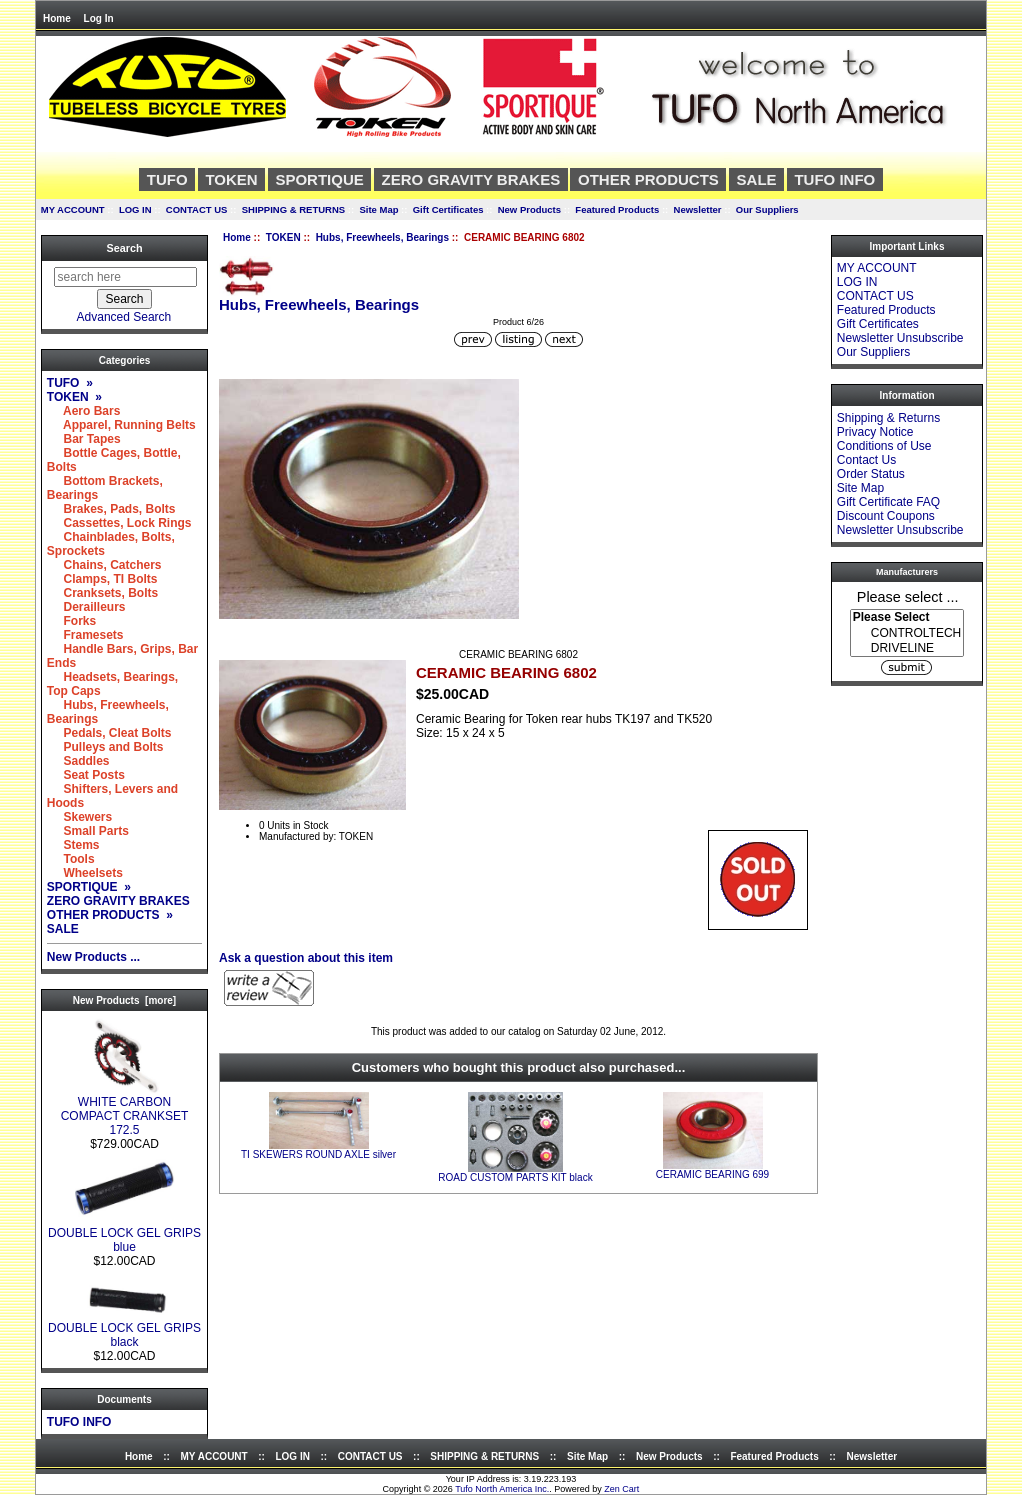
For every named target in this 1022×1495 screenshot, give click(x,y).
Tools (71, 859)
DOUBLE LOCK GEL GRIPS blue (124, 1234)
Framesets (85, 635)
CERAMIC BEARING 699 (712, 1174)
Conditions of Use (884, 446)
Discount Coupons (886, 516)
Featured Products (617, 209)
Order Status (871, 474)
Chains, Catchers (104, 565)
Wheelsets (85, 873)
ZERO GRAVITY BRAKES (471, 179)
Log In (99, 18)
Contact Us (866, 460)
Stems (73, 845)
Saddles (78, 761)
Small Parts (88, 831)
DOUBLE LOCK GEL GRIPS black (124, 1329)
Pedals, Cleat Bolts (109, 733)
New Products (529, 209)
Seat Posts (86, 775)
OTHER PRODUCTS (648, 179)
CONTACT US (197, 209)
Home (57, 18)
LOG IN (135, 209)
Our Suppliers (767, 209)
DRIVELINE (907, 648)
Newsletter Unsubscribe (900, 338)
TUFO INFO (834, 179)
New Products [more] (124, 1000)
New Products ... (93, 957)
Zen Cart (621, 1489)
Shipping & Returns (888, 418)
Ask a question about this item (306, 958)
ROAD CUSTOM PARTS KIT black (515, 1177)
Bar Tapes (84, 439)
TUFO (167, 179)
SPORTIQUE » (89, 887)
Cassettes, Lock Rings (119, 523)
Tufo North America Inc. (502, 1489)
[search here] (125, 277)
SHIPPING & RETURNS (293, 209)
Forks (71, 621)
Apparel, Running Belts (121, 425)
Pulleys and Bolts (105, 747)
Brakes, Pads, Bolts (111, 509)
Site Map (378, 209)
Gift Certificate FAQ (888, 502)
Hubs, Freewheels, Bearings (382, 237)
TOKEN (283, 237)
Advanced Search (124, 317)
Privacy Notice (875, 432)
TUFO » (70, 383)
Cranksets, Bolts (102, 593)
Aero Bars (84, 411)
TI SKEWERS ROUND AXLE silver (318, 1154)
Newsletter (698, 209)
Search (124, 248)
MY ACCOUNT (73, 209)
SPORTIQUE (319, 179)
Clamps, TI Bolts (102, 579)
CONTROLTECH (907, 633)
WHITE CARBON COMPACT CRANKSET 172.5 (125, 1110)
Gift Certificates (448, 209)
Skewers (79, 817)
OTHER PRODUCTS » (110, 915)
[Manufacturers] (907, 633)
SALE (757, 179)
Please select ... (908, 596)
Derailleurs (86, 607)
